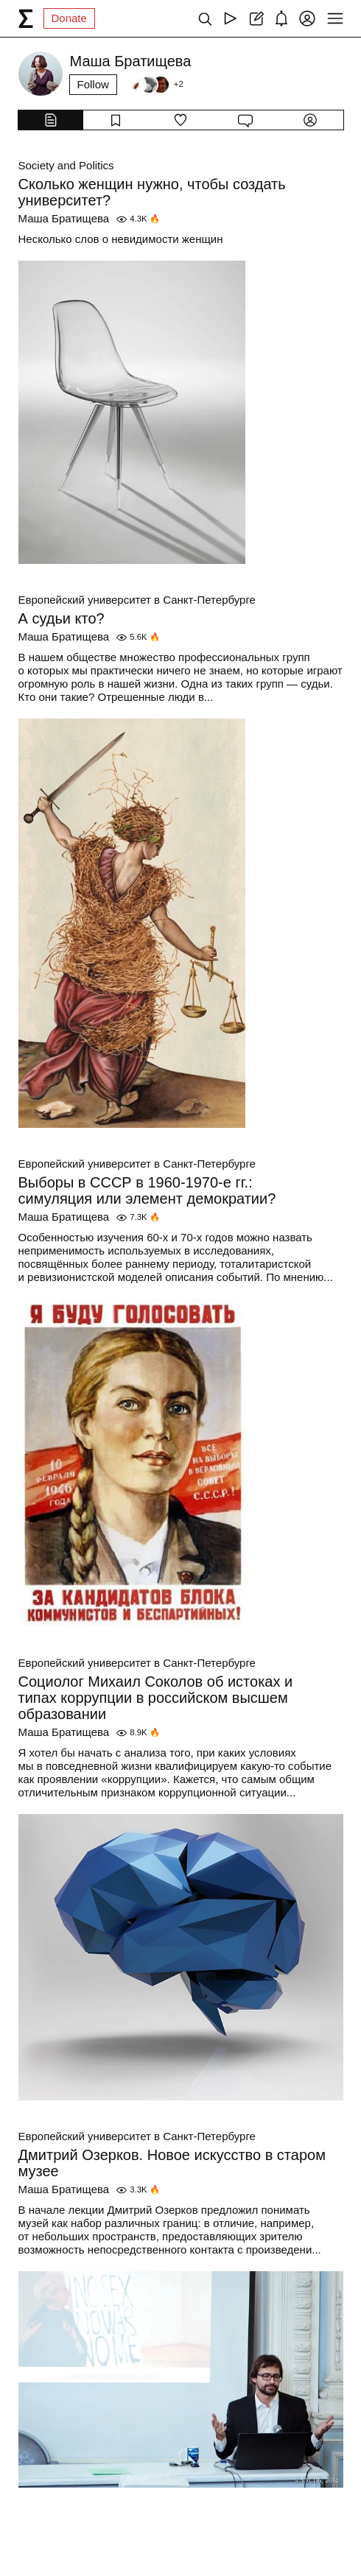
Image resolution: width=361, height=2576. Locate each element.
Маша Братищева (64, 218)
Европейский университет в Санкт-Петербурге (137, 599)
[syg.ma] (25, 18)
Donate (69, 18)
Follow (93, 84)
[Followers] (155, 84)
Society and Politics (66, 165)
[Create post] (256, 18)
